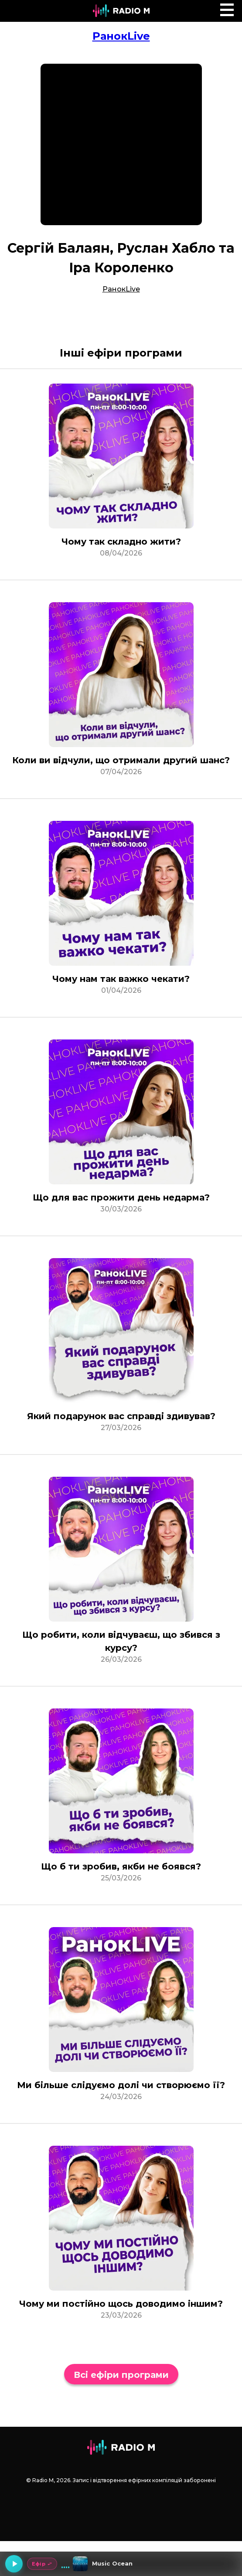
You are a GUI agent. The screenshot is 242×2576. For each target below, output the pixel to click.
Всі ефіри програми (121, 2375)
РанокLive (121, 36)
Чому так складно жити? (121, 541)
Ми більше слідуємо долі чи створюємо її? (121, 2085)
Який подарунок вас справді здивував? (121, 1416)
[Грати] (14, 2564)
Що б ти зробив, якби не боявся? (121, 1866)
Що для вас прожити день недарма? (121, 1197)
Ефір (42, 2564)
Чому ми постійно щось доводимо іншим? (121, 2303)
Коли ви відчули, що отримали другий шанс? (121, 760)
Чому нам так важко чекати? (121, 979)
